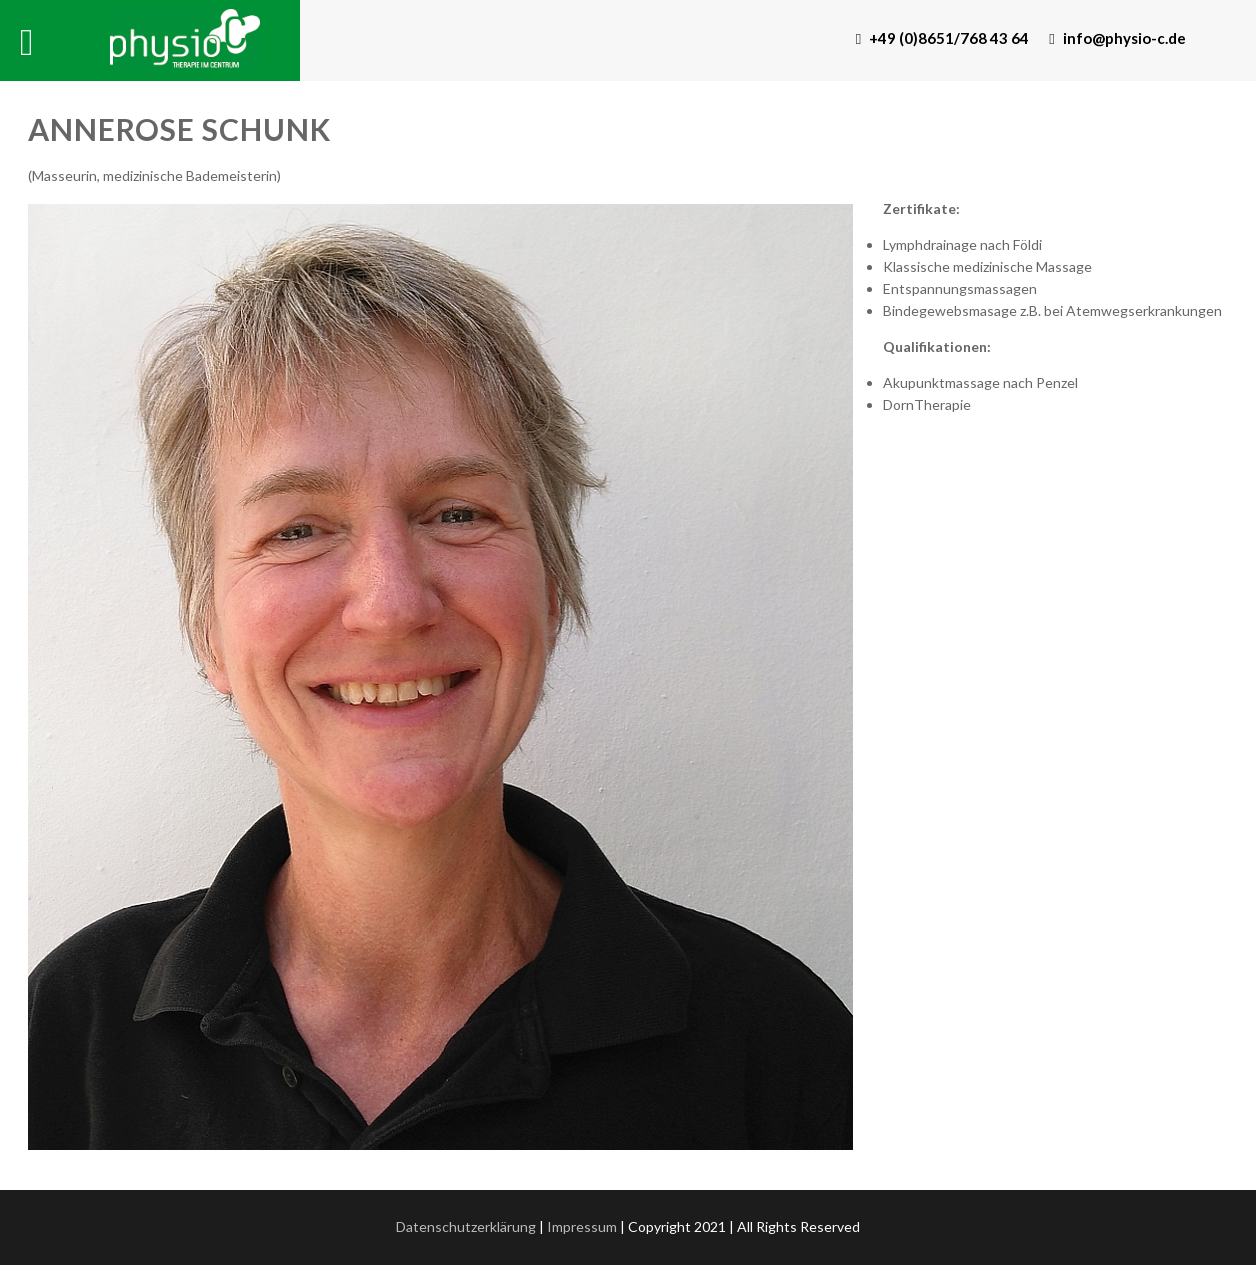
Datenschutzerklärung (466, 1226)
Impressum (582, 1226)
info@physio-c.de (1117, 38)
